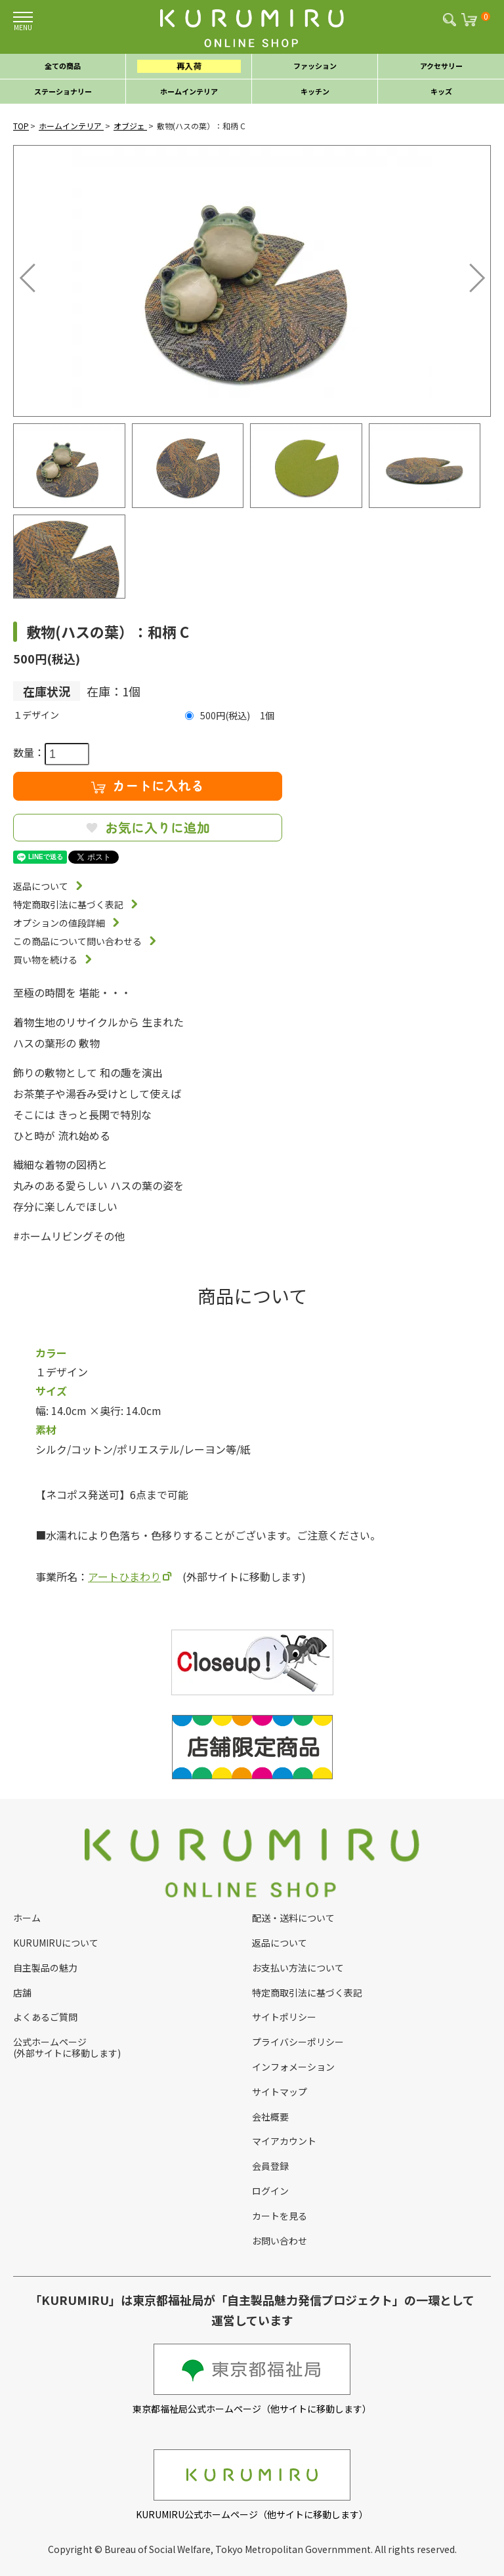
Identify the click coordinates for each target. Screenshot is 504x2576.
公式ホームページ (50, 2041)
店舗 (22, 1992)
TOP (21, 125)
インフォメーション (293, 2066)
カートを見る (279, 2215)
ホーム (27, 1917)
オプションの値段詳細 (59, 922)
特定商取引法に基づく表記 (68, 904)
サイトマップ (279, 2091)
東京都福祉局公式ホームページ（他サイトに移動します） (252, 2379)
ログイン (270, 2190)
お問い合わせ (279, 2240)
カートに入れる (147, 785)
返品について (40, 886)
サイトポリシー (284, 2016)
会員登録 (270, 2165)
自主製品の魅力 (45, 1967)
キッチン (315, 91)
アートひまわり (124, 1576)
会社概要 (270, 2116)
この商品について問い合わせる (77, 941)
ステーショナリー (63, 91)
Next (468, 274)
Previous (30, 274)
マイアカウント (284, 2140)
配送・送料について (293, 1917)
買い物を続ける (45, 959)
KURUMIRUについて (55, 1942)
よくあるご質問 (45, 2016)
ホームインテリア (189, 91)
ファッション (315, 65)
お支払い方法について (298, 1967)
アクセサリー (441, 65)
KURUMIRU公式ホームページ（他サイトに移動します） (252, 2485)
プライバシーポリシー (298, 2041)
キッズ (441, 91)
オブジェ (130, 125)
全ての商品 (63, 65)
